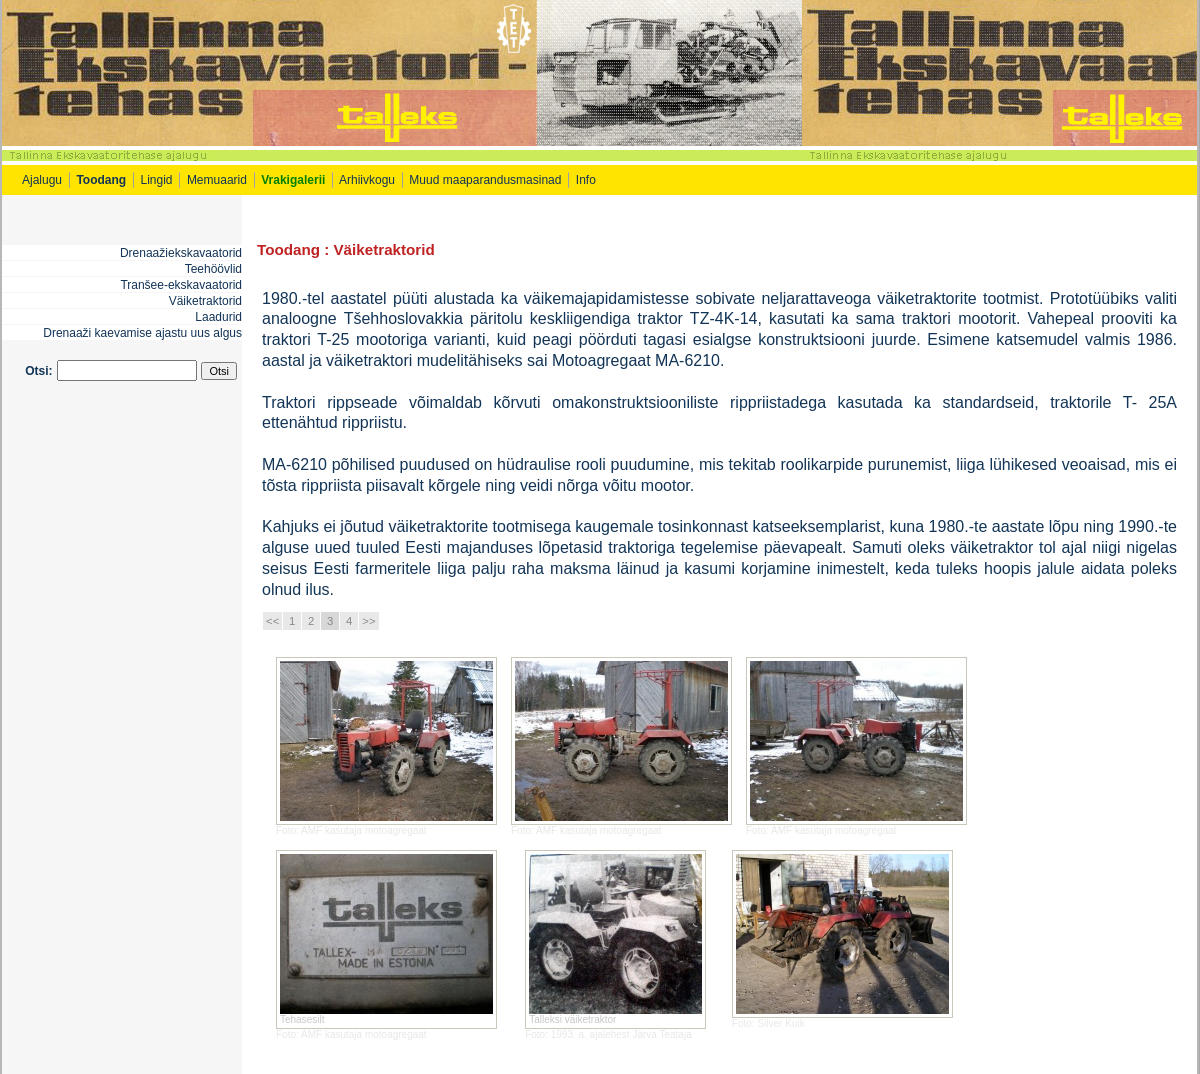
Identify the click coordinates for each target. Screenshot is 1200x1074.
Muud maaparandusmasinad (485, 180)
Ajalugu (42, 180)
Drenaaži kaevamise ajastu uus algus (142, 333)
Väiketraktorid (205, 301)
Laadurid (218, 317)
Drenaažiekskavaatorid (181, 253)
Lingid (157, 180)
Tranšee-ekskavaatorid (181, 285)
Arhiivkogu (367, 180)
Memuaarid (217, 180)
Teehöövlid (213, 269)
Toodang (288, 249)
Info (587, 180)
